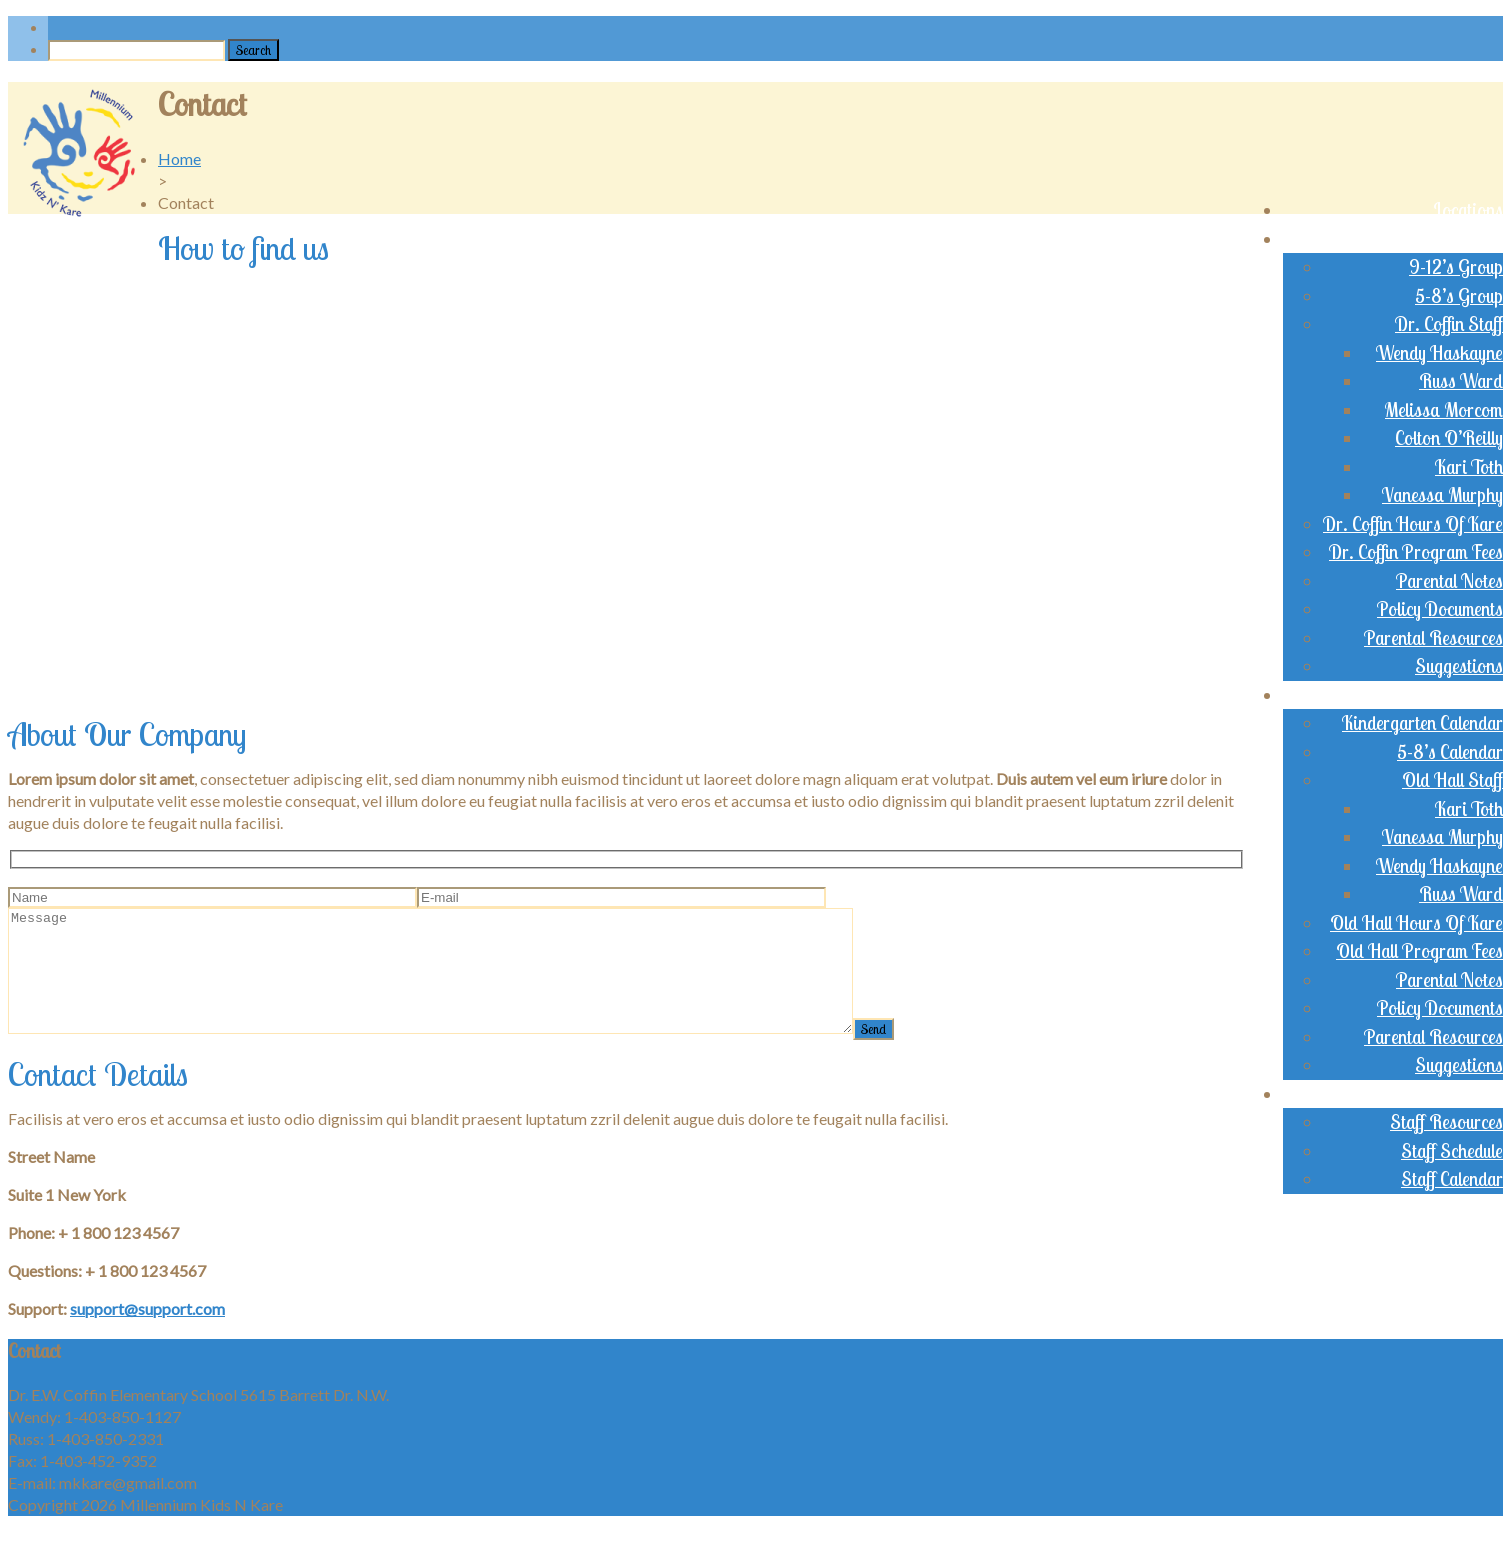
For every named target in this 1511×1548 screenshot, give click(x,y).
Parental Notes (1449, 581)
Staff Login (1463, 1094)
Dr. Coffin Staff (1449, 324)
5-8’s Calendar (1450, 752)
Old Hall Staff (1452, 780)
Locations (1468, 210)
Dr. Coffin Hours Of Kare (1413, 524)
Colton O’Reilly (1449, 438)
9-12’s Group (1456, 267)
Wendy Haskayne (1439, 353)
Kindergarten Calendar (1422, 723)
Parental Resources (1433, 638)
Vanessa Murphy (1442, 495)
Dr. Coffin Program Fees (1416, 552)
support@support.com (147, 1332)
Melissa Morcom (1444, 410)
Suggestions (1459, 666)
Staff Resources (1446, 1122)
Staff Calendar (1452, 1179)
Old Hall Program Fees (1419, 951)
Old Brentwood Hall (1429, 695)
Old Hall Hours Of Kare (1416, 923)
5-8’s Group (1459, 296)
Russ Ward (1461, 381)
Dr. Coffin (1468, 239)
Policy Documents (1440, 609)
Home (179, 158)
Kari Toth (1469, 467)
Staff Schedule (1452, 1151)
